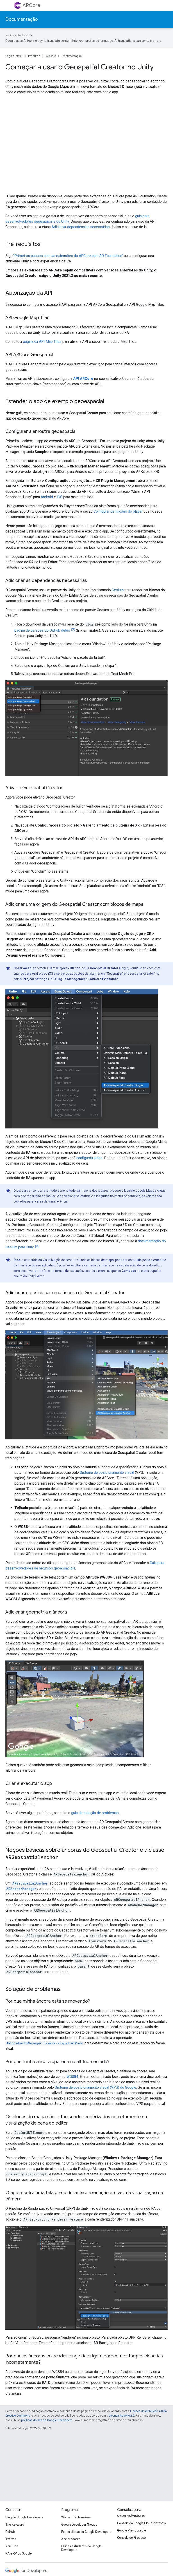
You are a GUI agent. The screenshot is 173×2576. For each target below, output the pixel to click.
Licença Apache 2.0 (121, 2415)
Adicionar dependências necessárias (81, 227)
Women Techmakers (76, 2517)
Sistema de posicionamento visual (107, 1472)
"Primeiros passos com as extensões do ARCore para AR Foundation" (68, 256)
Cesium (118, 590)
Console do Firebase (131, 2537)
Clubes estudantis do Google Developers (81, 2548)
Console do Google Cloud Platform (141, 2523)
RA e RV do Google (18, 2553)
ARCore (31, 5)
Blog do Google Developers (24, 2517)
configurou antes (89, 1158)
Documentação (21, 19)
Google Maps (145, 1190)
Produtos (34, 56)
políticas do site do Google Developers (46, 2420)
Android (47, 497)
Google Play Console (131, 2530)
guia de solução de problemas (95, 1813)
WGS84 (72, 2076)
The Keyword (14, 2524)
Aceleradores (70, 2539)
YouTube (11, 2546)
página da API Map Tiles (42, 341)
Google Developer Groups (79, 2524)
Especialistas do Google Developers (86, 2532)
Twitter (10, 2539)
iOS (59, 497)
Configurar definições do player (118, 511)
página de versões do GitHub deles (42, 630)
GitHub (10, 2532)
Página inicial (13, 56)
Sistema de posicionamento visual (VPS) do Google (95, 2087)
